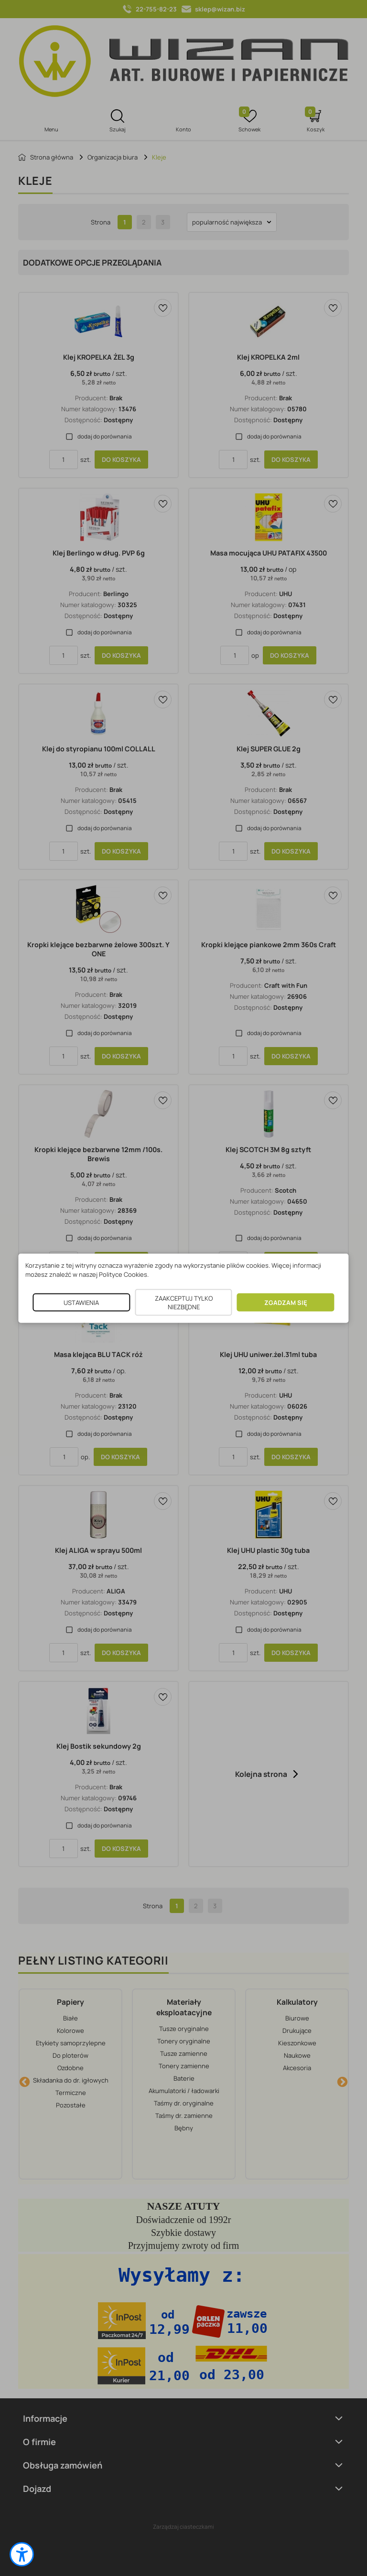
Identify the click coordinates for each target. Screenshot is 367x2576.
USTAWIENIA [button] (81, 1302)
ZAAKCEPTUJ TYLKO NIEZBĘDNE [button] (184, 1302)
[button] (22, 2554)
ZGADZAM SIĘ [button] (285, 1302)
